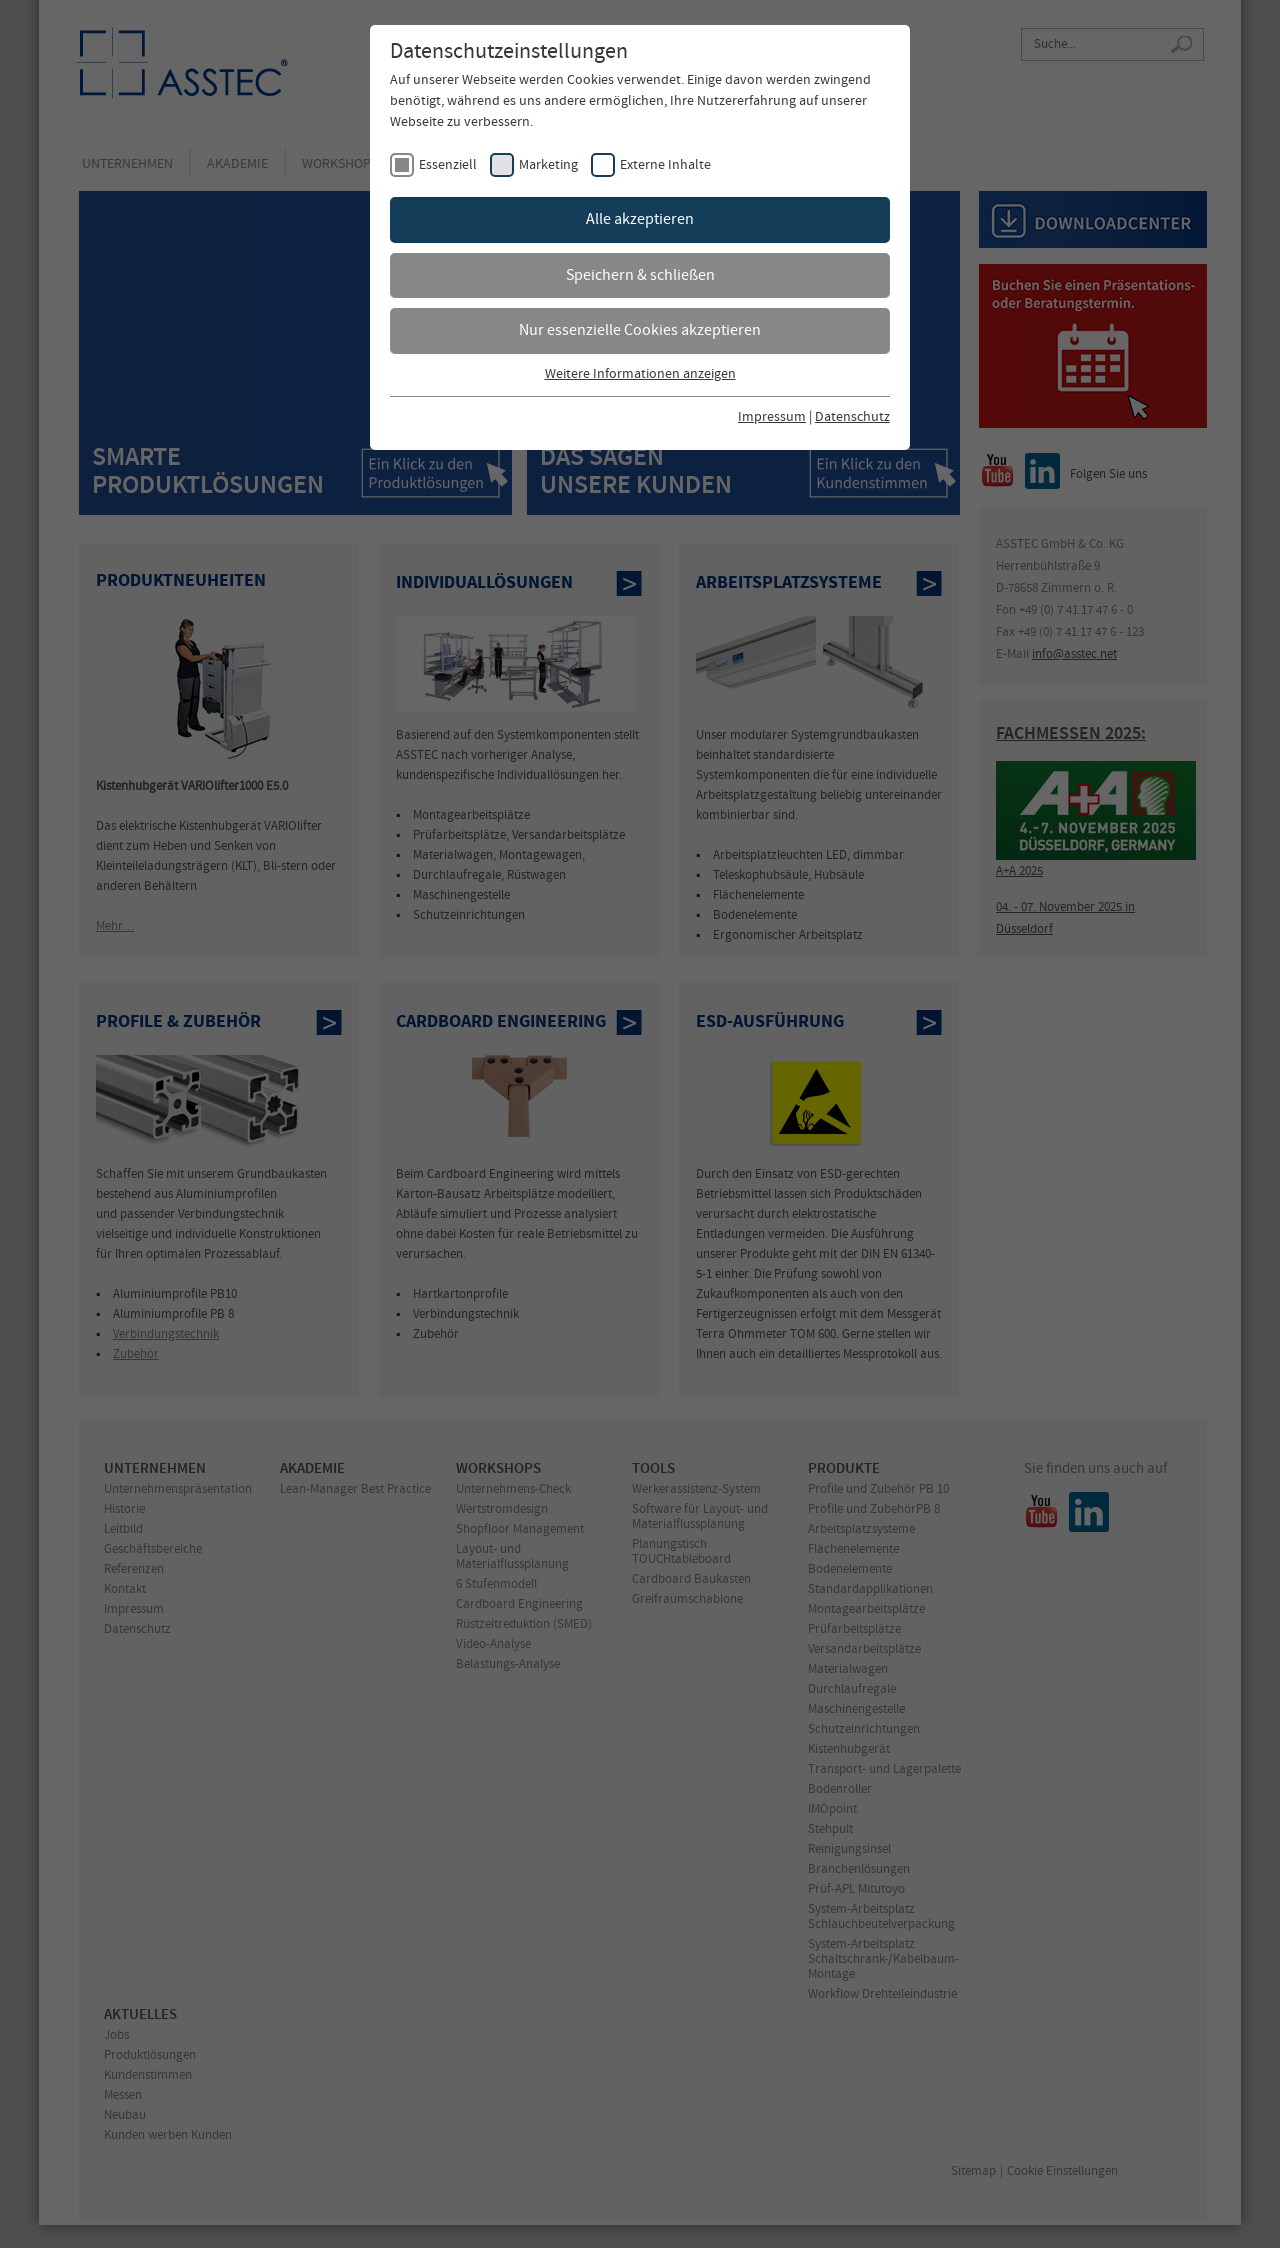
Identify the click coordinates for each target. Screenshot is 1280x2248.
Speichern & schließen (640, 275)
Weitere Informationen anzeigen (640, 374)
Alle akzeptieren (640, 219)
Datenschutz (852, 417)
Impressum (772, 417)
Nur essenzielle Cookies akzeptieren (640, 330)
